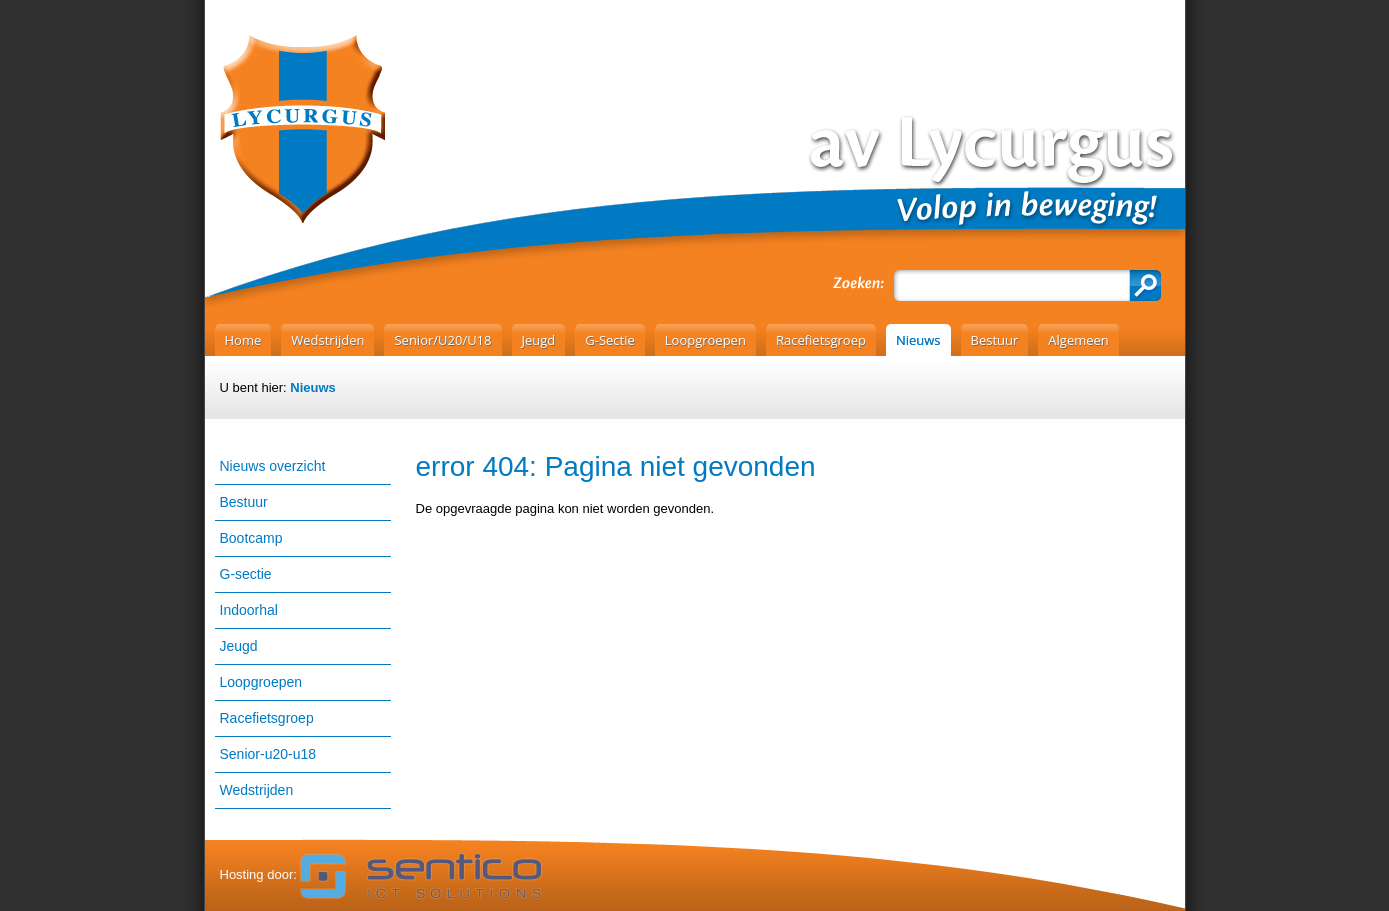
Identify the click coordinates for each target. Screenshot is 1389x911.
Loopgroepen (261, 682)
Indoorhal (249, 610)
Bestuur (244, 502)
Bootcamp (251, 538)
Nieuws (313, 387)
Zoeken (1145, 285)
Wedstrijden (257, 790)
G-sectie (246, 574)
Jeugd (239, 646)
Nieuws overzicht (273, 466)
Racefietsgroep (267, 718)
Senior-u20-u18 (268, 754)
